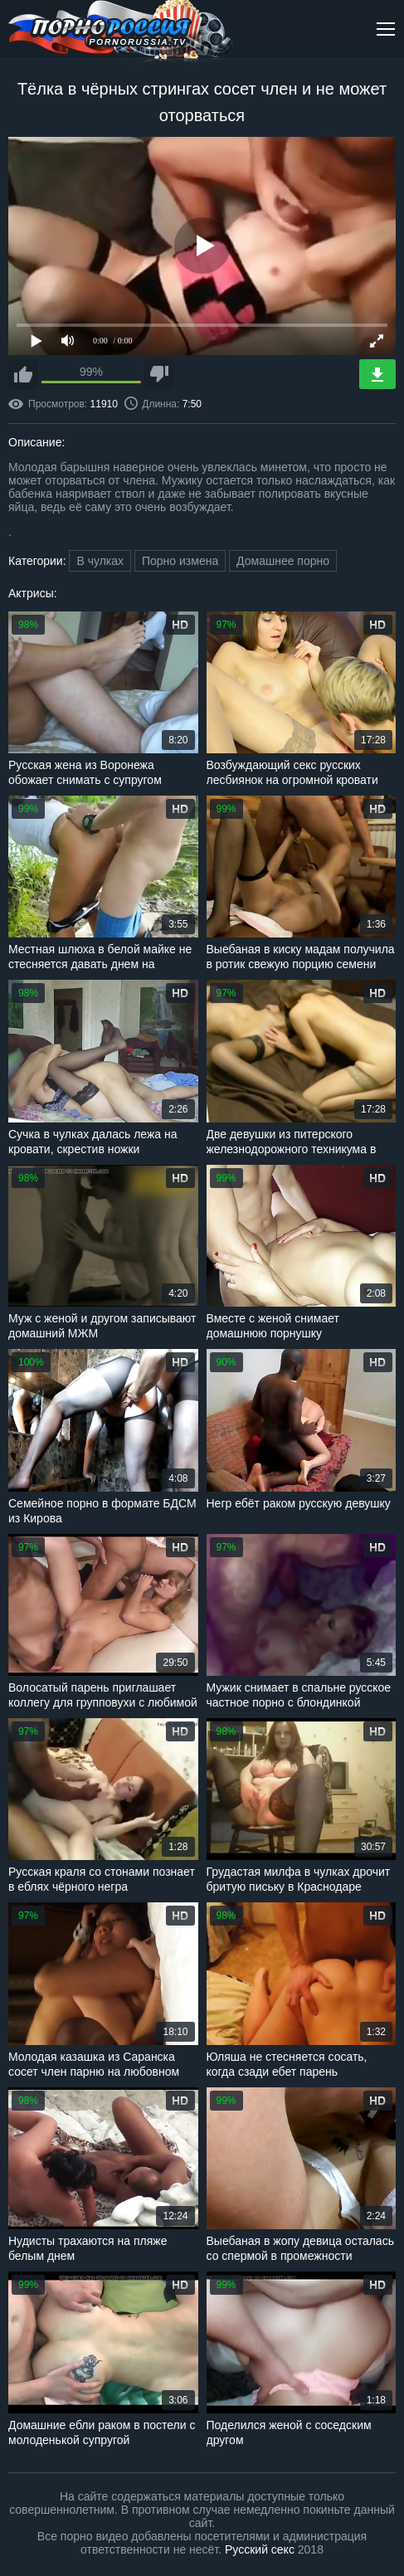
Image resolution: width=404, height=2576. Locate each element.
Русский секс (259, 2549)
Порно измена (180, 560)
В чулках (100, 560)
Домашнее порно (282, 560)
